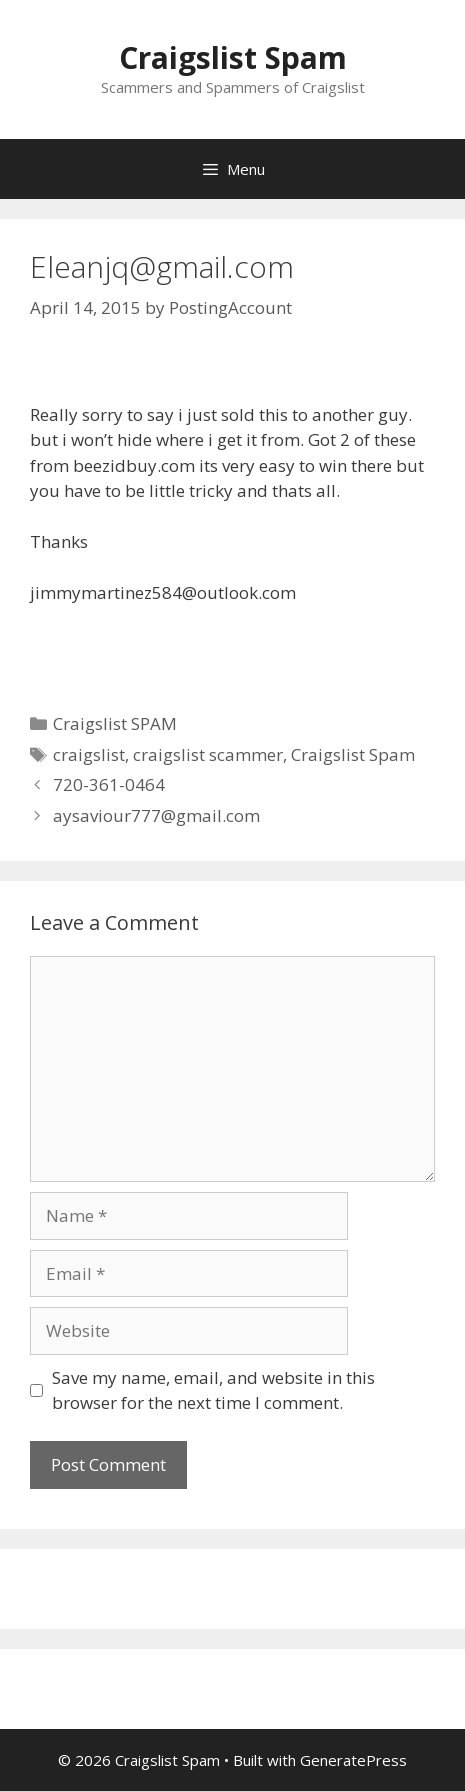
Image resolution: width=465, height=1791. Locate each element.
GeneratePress (353, 1760)
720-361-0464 (109, 784)
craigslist (89, 754)
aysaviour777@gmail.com (156, 815)
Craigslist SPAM (115, 723)
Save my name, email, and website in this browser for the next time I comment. (213, 1390)
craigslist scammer (208, 754)
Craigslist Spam (233, 57)
